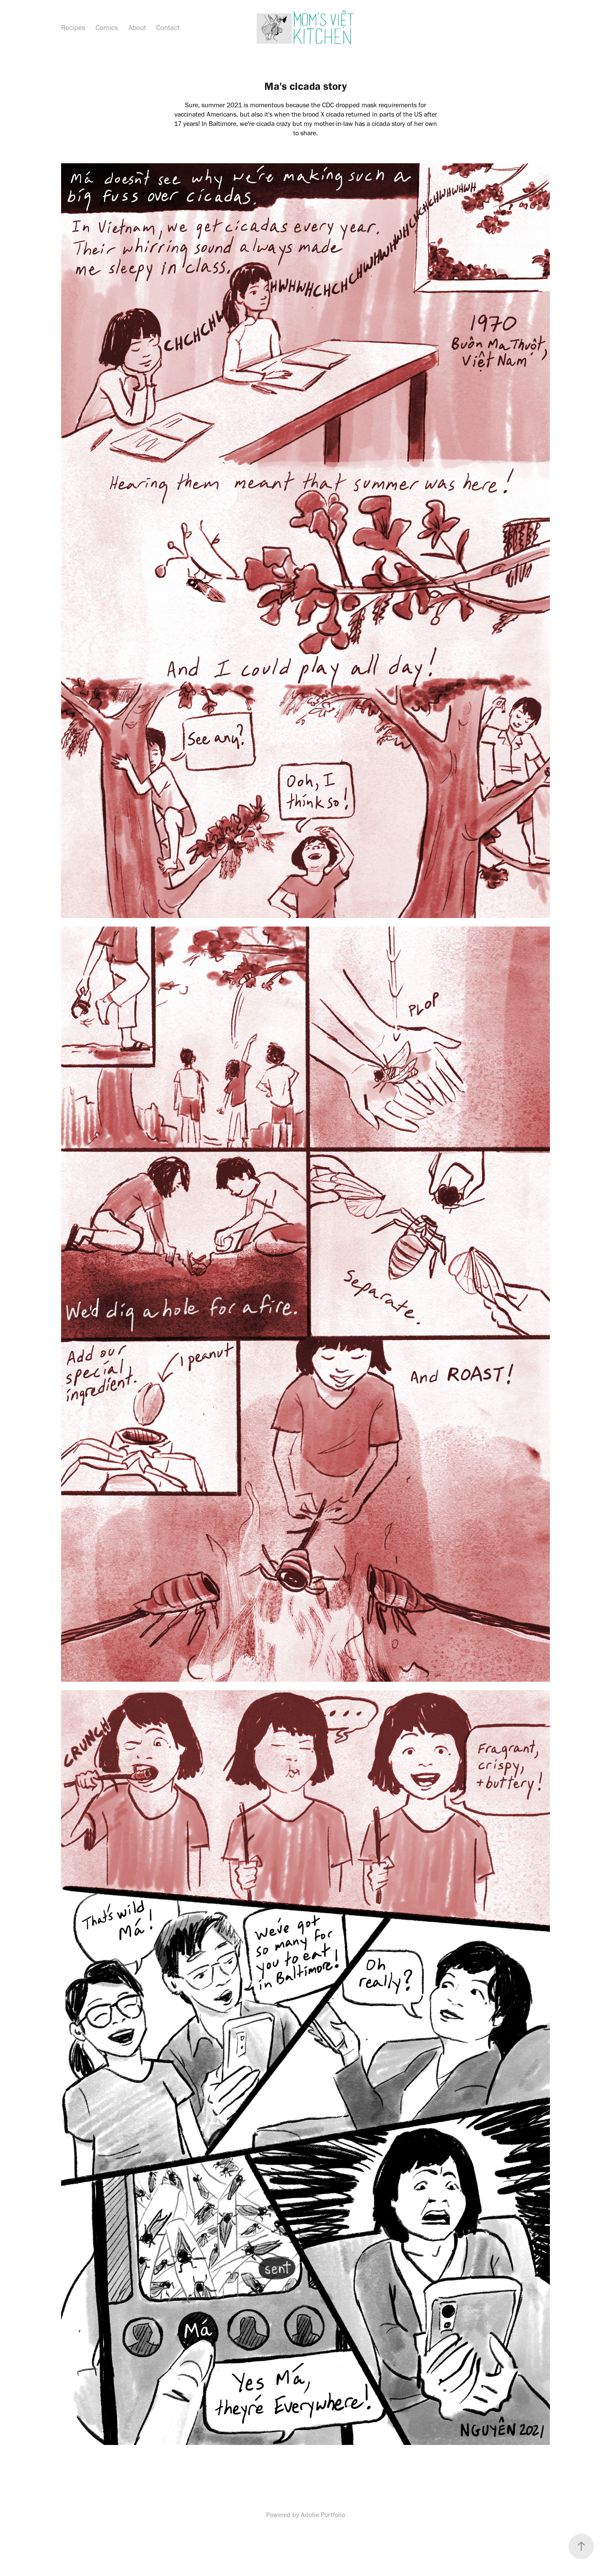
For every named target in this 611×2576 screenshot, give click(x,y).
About (137, 27)
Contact (167, 27)
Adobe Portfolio (323, 2515)
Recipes (73, 27)
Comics (106, 27)
